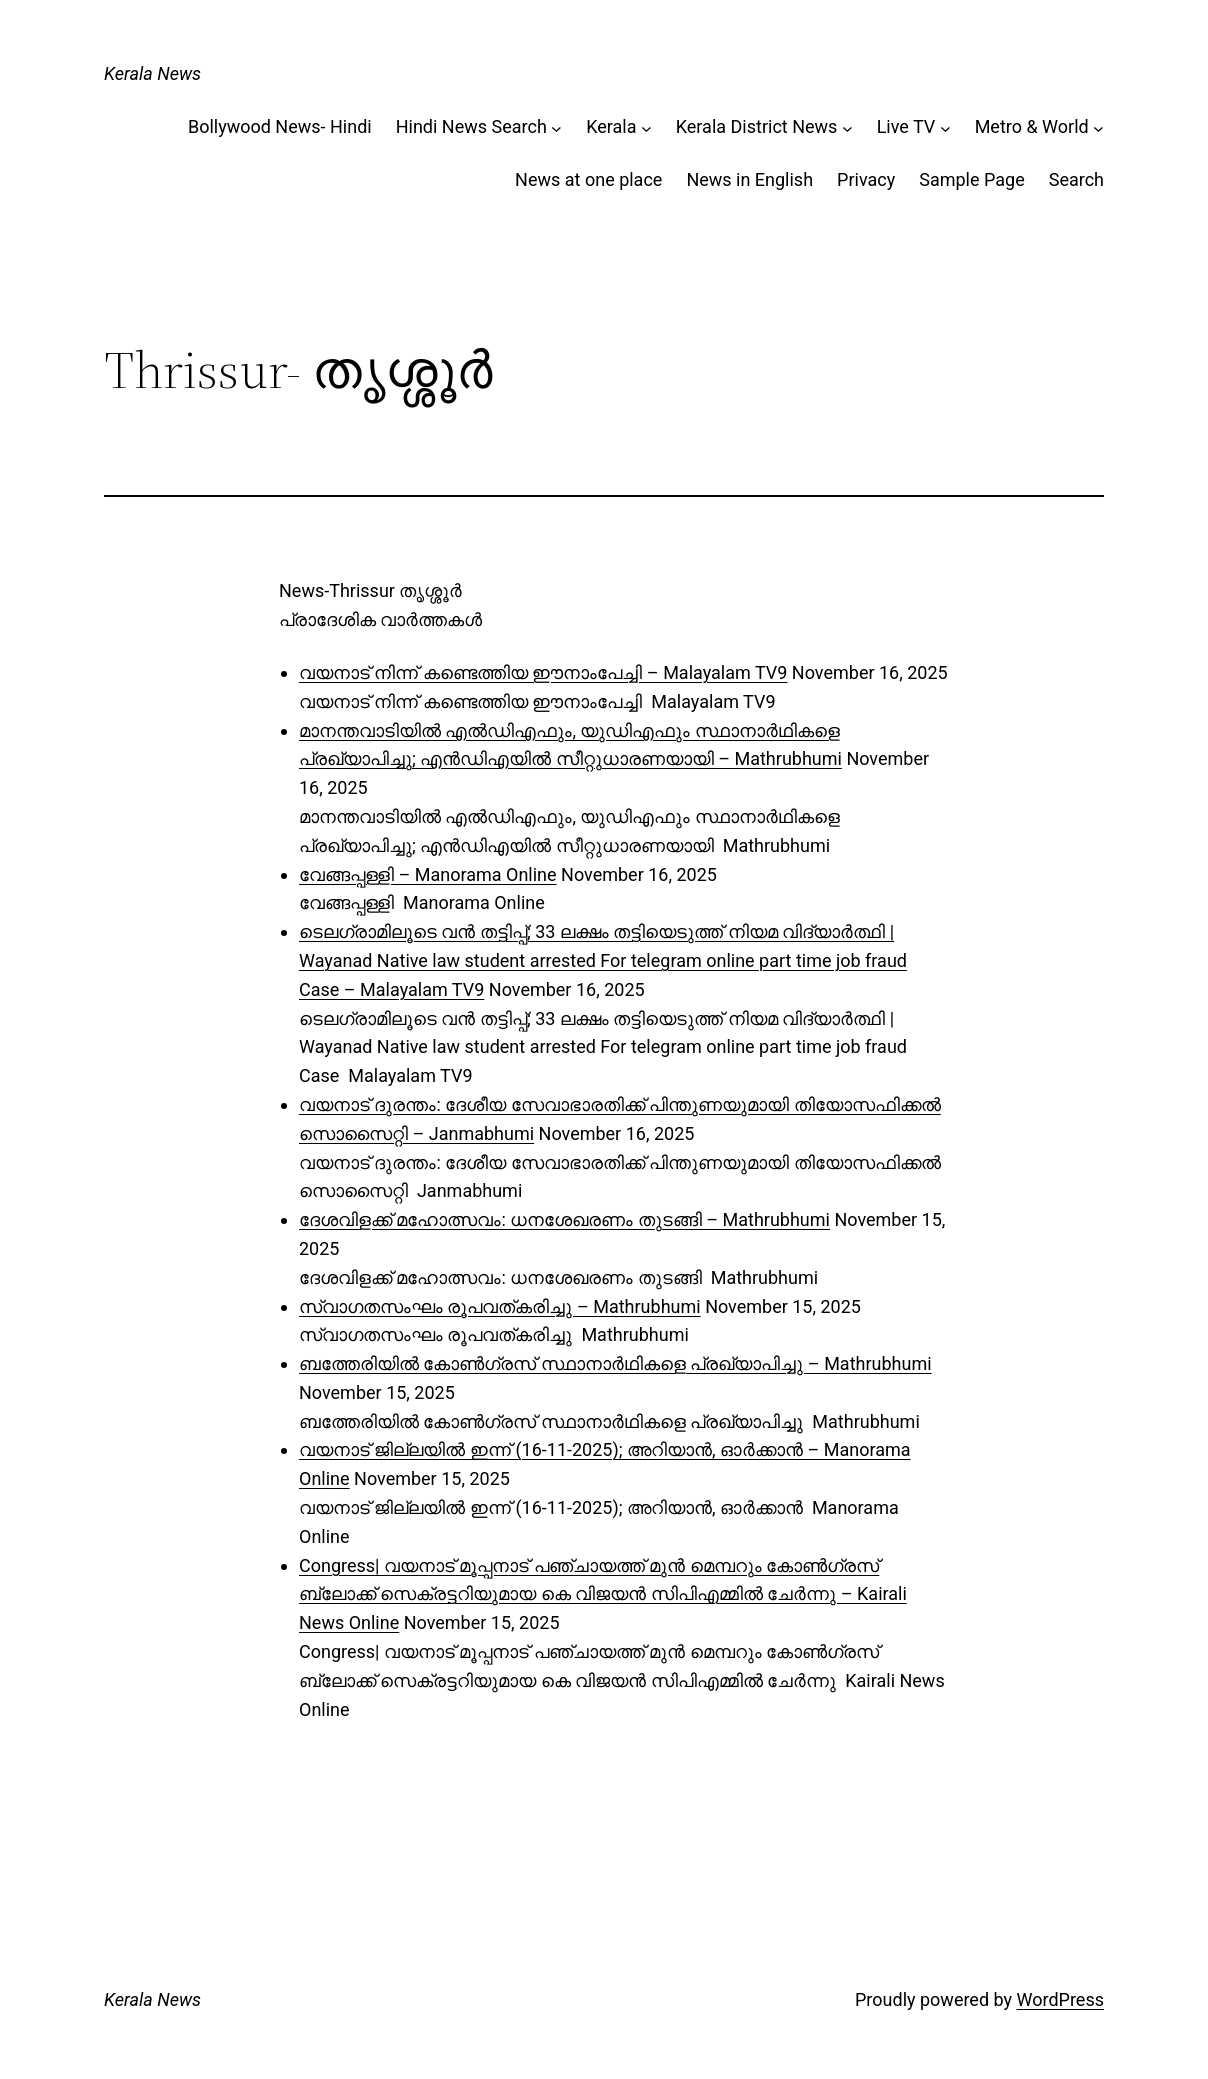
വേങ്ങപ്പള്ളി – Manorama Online (428, 874)
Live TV (906, 126)
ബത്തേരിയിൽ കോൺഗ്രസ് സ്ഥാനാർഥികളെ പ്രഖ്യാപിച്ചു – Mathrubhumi (615, 1363)
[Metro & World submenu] (1098, 127)
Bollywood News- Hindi (280, 126)
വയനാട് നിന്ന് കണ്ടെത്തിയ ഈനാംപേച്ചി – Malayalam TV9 (543, 672)
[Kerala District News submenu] (847, 127)
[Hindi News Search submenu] (556, 127)
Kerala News (152, 73)
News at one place (588, 179)
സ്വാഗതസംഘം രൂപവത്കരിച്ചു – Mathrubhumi (500, 1306)
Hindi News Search (471, 126)
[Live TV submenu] (945, 127)
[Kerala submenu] (646, 127)
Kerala (611, 126)
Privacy (866, 179)
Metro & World (1032, 126)
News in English (749, 179)
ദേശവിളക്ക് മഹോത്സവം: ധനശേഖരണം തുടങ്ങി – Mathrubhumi (564, 1219)
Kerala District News (757, 126)
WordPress (1060, 1999)
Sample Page (971, 179)
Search (1076, 179)
